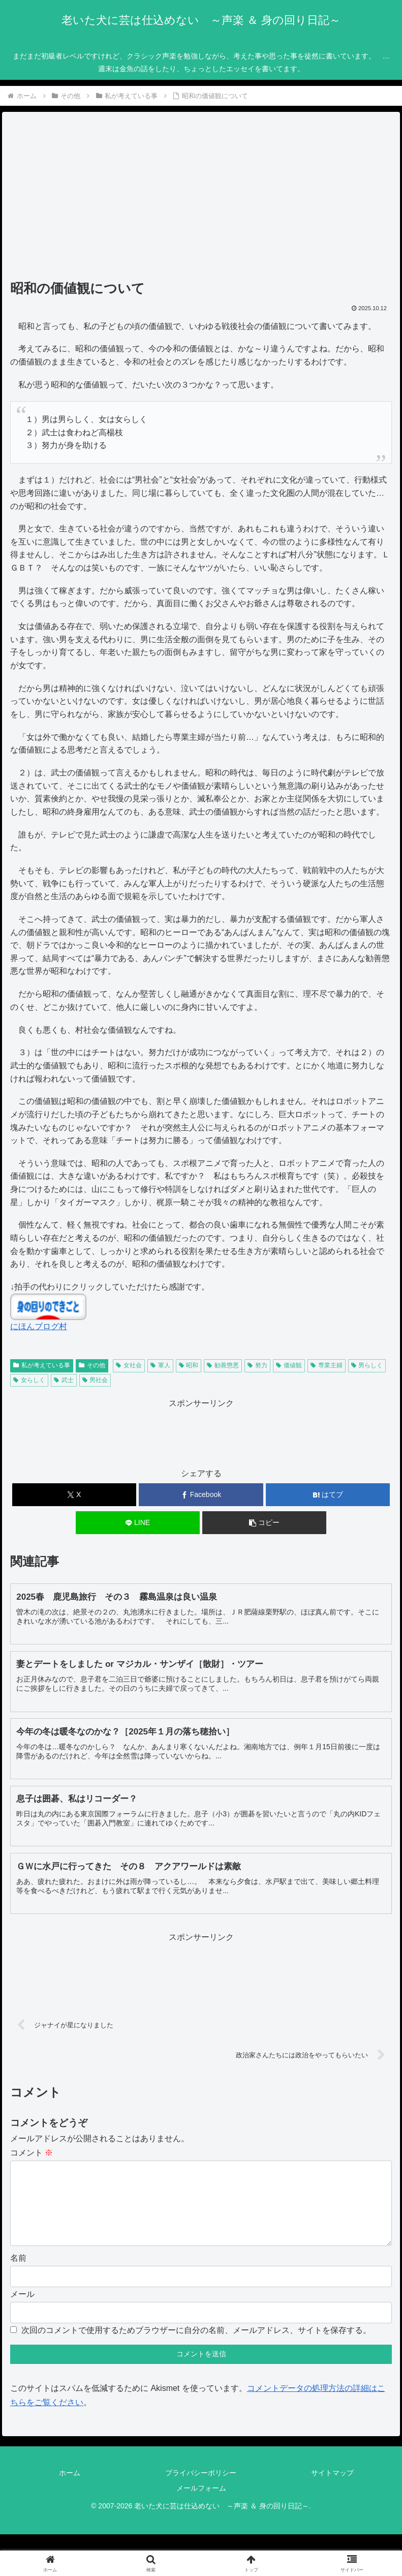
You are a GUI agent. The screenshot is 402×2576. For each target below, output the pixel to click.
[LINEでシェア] (138, 1522)
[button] (264, 1522)
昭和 (189, 1365)
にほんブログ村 (38, 1326)
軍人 (160, 1365)
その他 (92, 1365)
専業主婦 (327, 1365)
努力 (257, 1365)
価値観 (289, 1365)
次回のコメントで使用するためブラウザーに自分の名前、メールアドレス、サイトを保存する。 (196, 2346)
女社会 (129, 1365)
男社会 (95, 1380)
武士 (64, 1380)
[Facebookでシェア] (201, 1494)
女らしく (29, 1380)
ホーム (69, 2489)
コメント (31, 2152)
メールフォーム (201, 2504)
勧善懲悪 (223, 1365)
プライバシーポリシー (200, 2489)
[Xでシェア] (74, 1494)
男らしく (367, 1365)
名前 (18, 2274)
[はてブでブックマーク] (328, 1494)
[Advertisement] (201, 199)
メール (22, 2310)
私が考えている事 (41, 1365)
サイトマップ (332, 2489)
